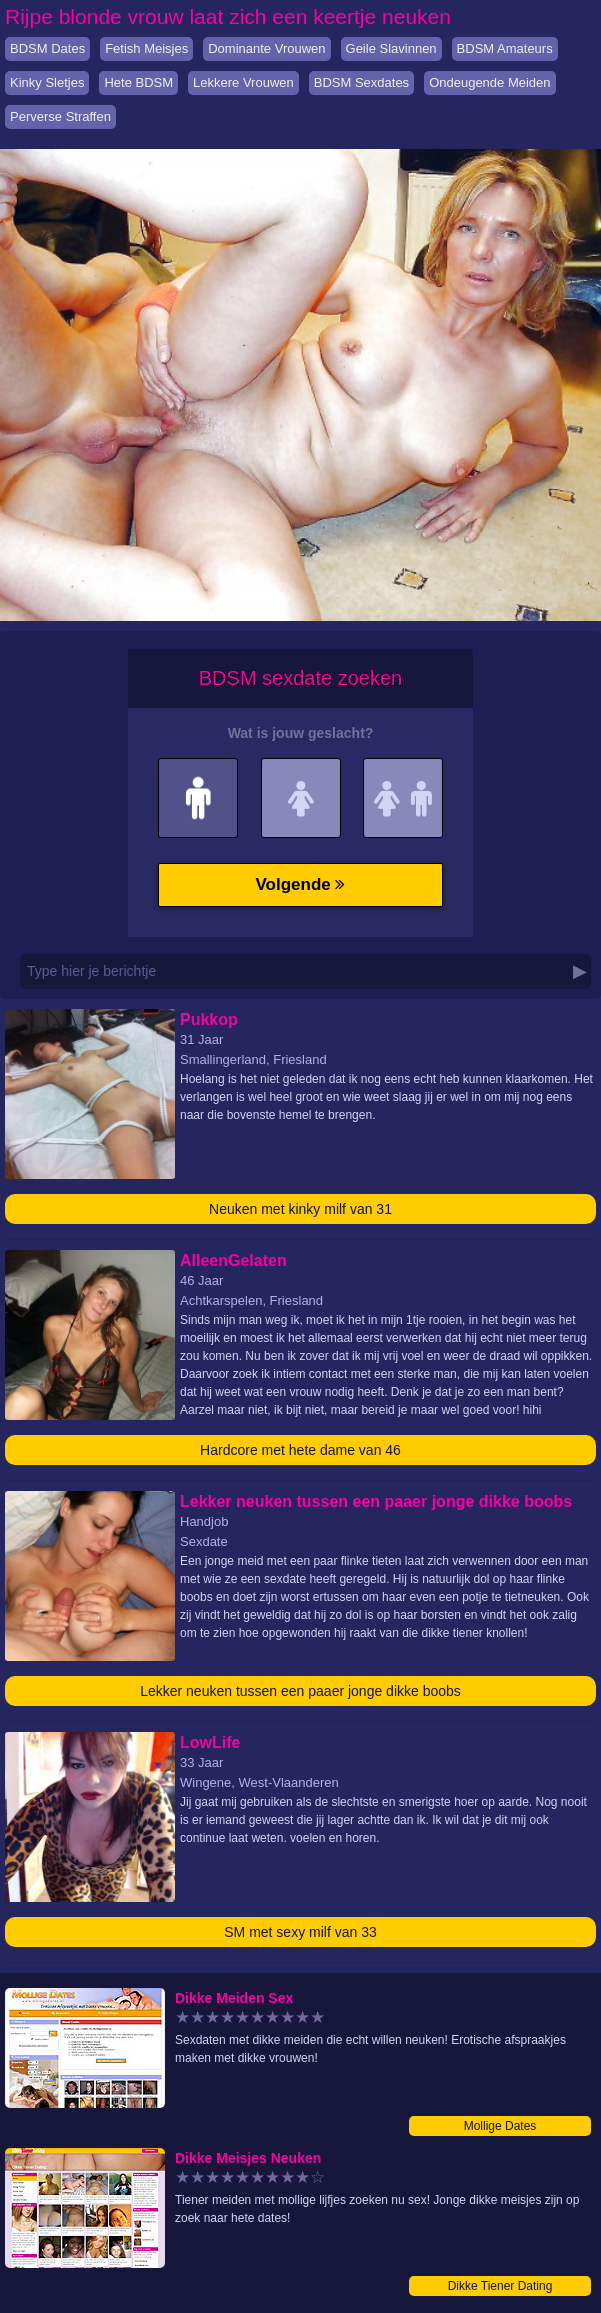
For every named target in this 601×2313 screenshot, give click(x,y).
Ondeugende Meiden (489, 82)
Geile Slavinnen (391, 48)
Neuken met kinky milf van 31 (300, 1209)
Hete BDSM (138, 82)
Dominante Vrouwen (266, 48)
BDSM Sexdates (361, 82)
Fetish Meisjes (146, 48)
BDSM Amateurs (505, 48)
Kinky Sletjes (47, 82)
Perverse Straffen (60, 116)
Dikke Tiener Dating (500, 2286)
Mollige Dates (500, 2126)
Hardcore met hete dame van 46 (300, 1450)
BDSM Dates (47, 48)
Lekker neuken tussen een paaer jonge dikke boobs (300, 1691)
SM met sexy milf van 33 (300, 1932)
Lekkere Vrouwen (243, 82)
